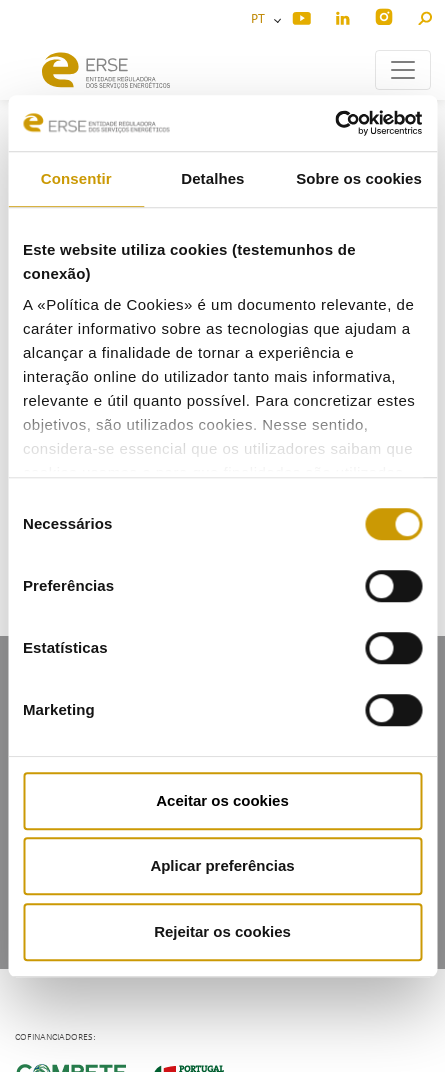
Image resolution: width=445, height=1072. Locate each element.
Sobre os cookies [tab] (359, 178)
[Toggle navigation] (403, 70)
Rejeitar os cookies (222, 931)
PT (261, 19)
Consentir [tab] (76, 178)
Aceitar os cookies (222, 800)
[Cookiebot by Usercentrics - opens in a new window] (334, 123)
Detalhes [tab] (212, 178)
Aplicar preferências (222, 865)
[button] (424, 15)
